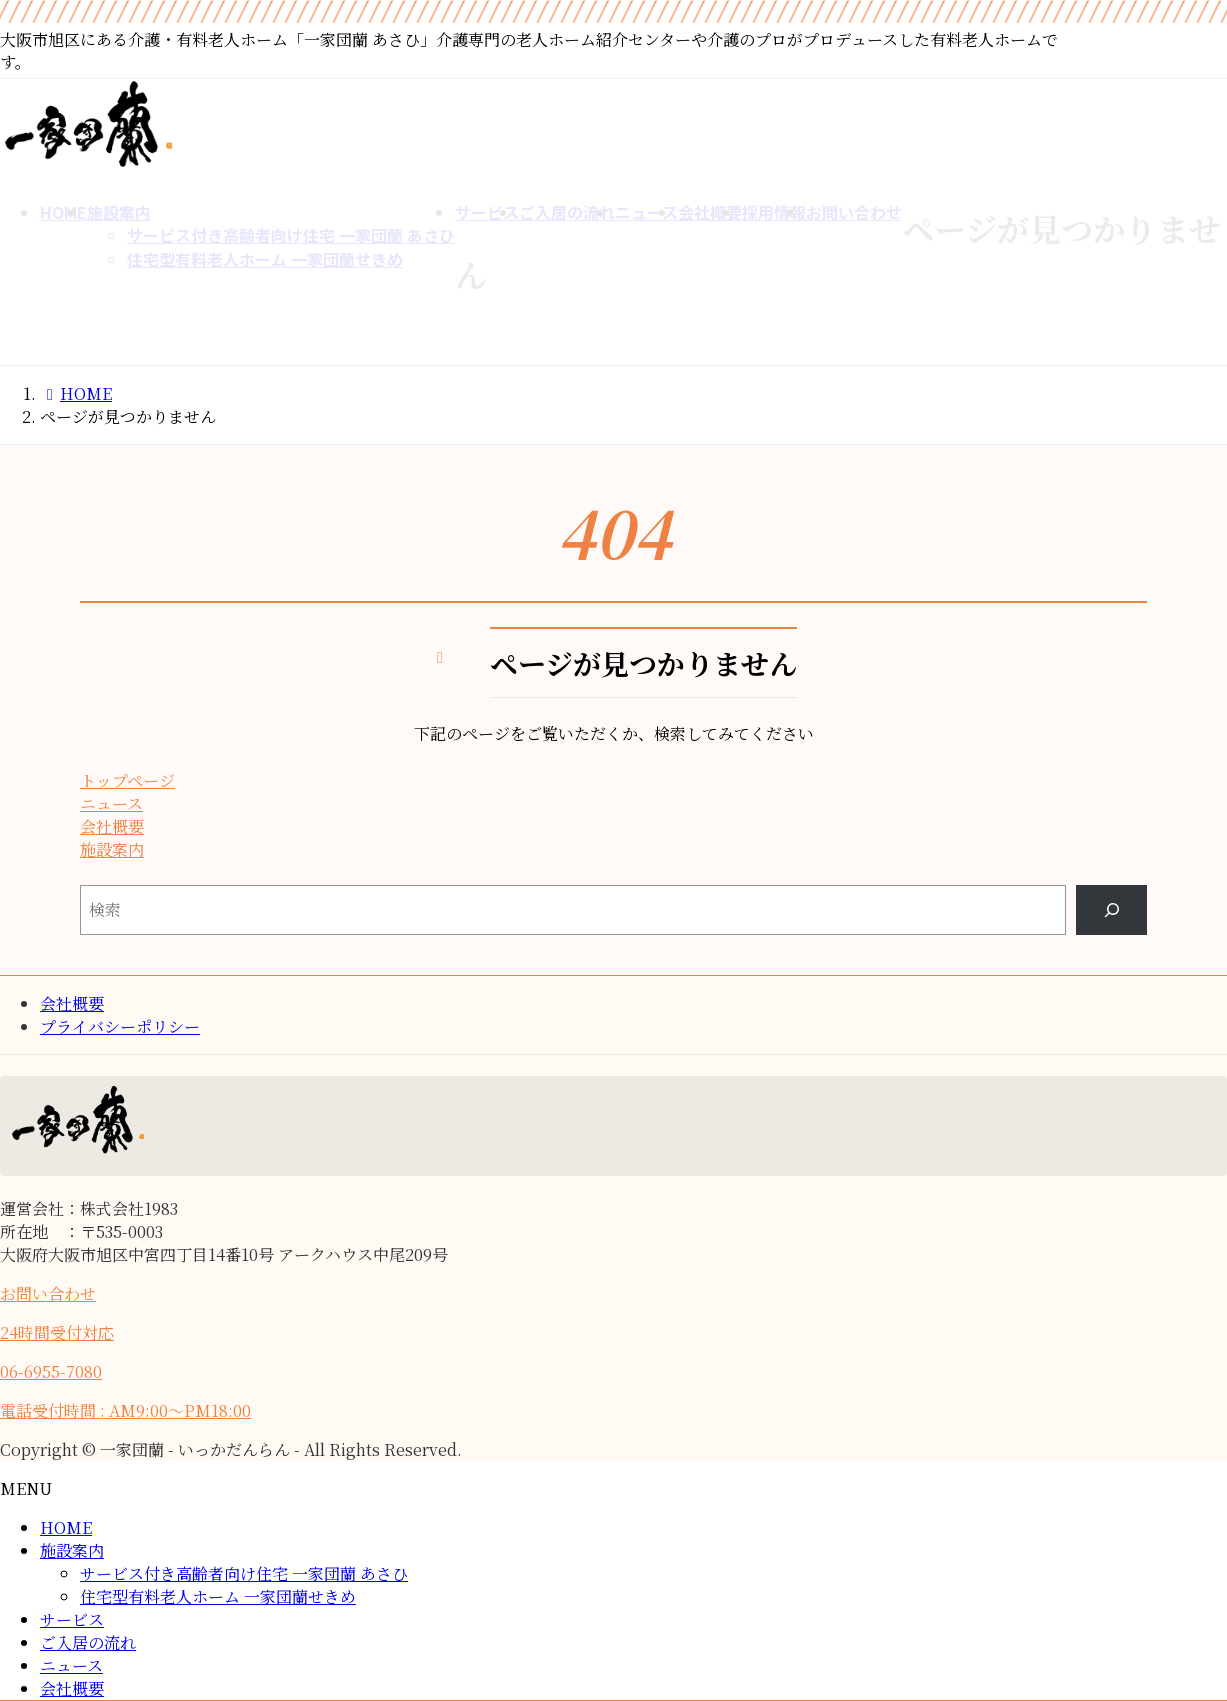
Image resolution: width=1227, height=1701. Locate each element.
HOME (66, 1527)
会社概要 (72, 1003)
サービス (72, 1619)
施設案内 (72, 1550)
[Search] (1111, 909)
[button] (342, 780)
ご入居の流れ (88, 1642)
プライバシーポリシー (120, 1026)
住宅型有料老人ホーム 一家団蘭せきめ (218, 1596)
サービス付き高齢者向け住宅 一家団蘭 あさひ (244, 1573)
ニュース (71, 1665)
